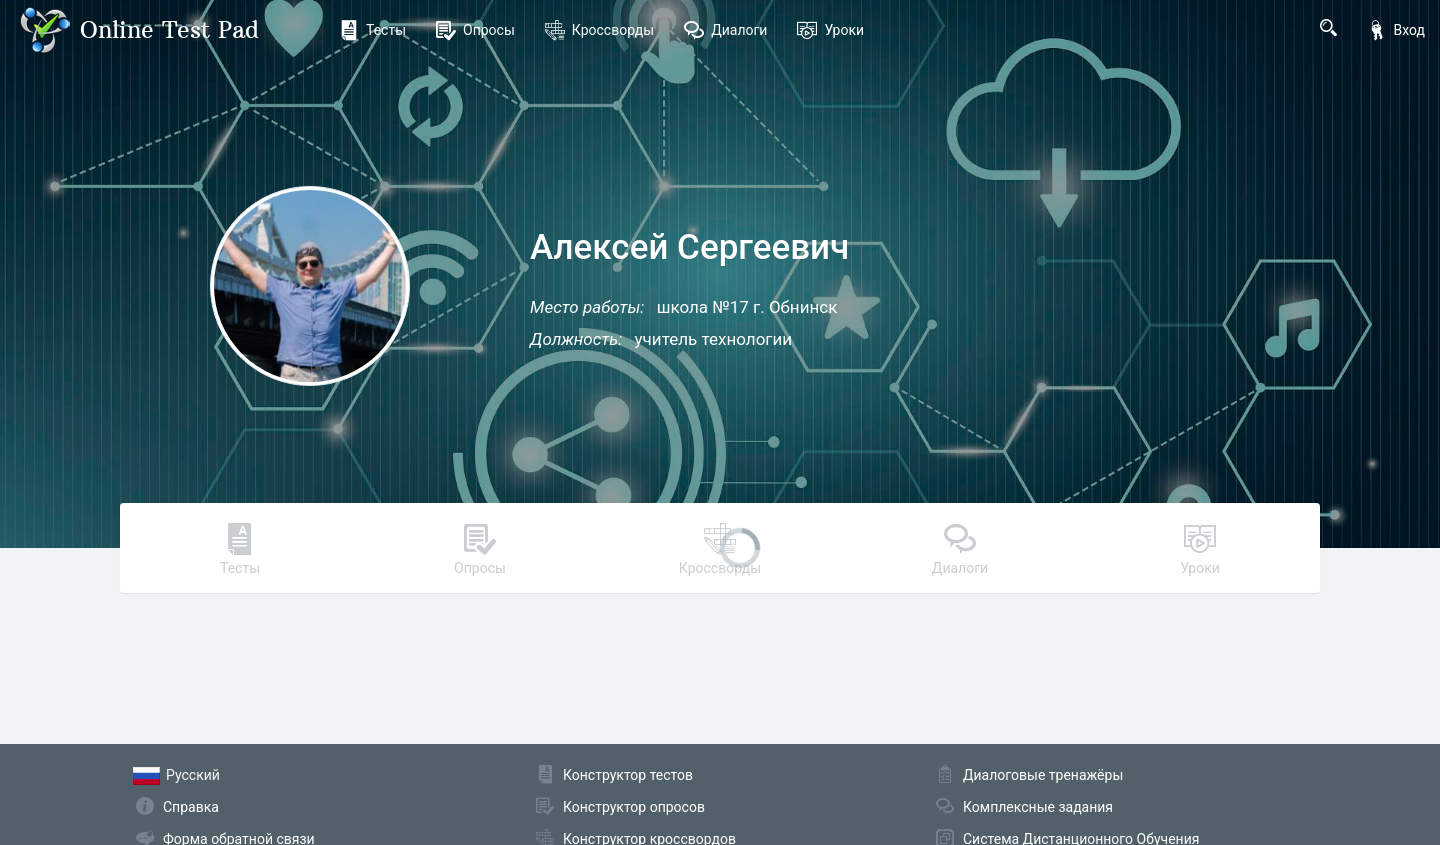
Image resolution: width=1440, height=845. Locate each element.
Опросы (475, 30)
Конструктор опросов (634, 807)
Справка (191, 807)
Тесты (372, 30)
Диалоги (725, 30)
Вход (1396, 30)
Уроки (830, 30)
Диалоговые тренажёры (1043, 775)
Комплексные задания (1038, 807)
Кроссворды (599, 30)
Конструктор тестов (628, 775)
